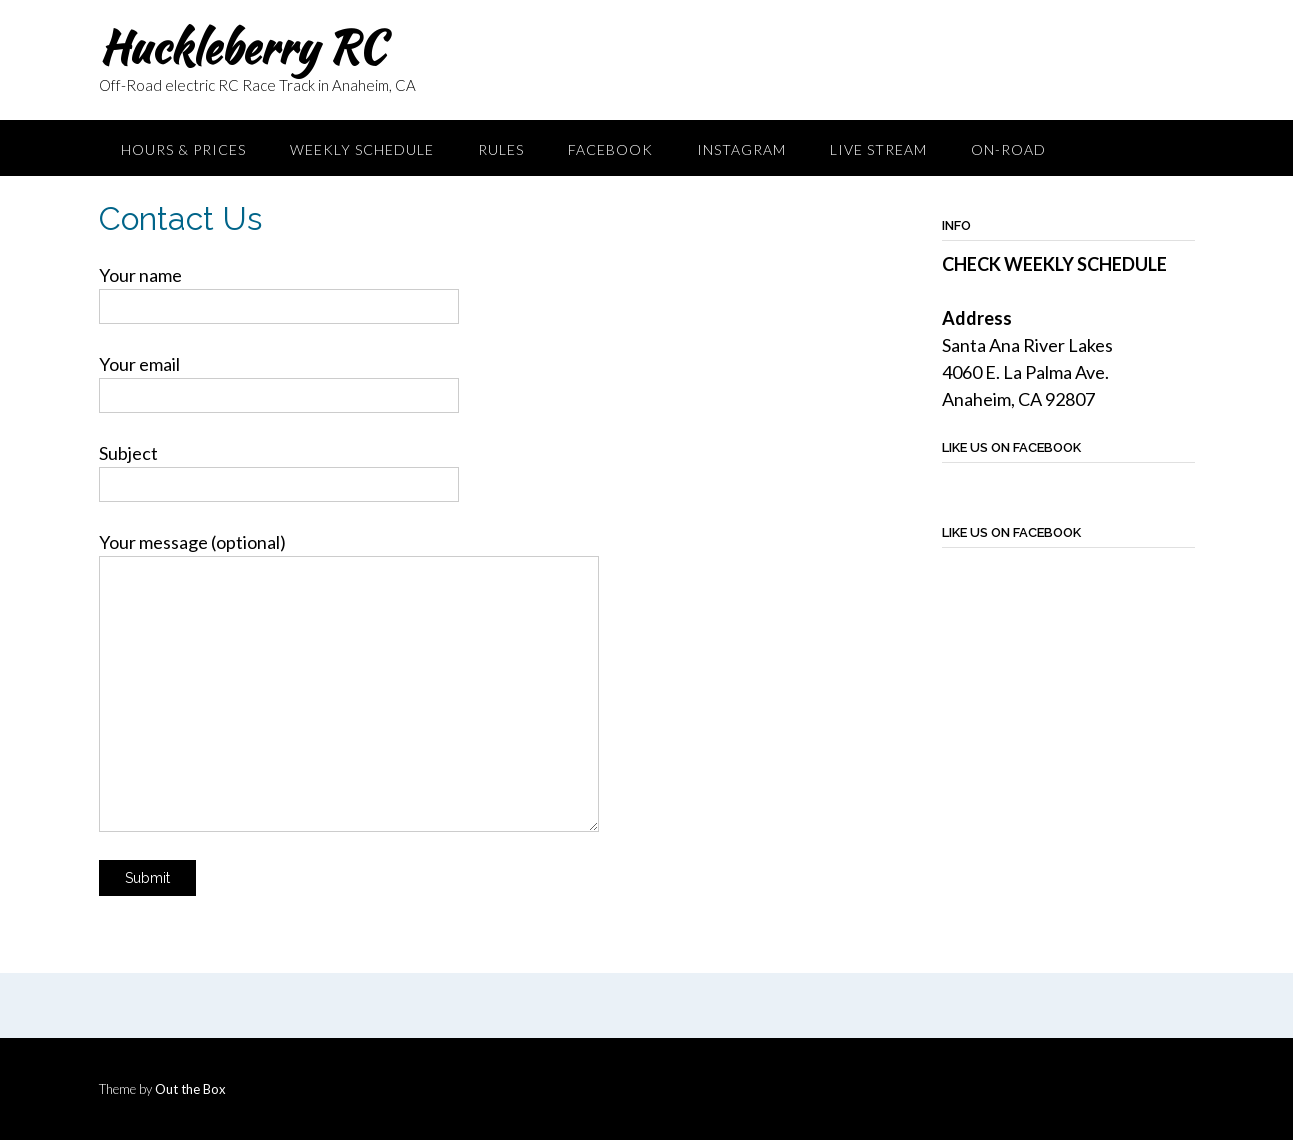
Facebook (610, 149)
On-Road (1008, 149)
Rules (501, 149)
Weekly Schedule (362, 149)
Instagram (741, 149)
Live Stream (878, 149)
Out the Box (190, 1089)
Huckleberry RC (241, 47)
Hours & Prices (183, 149)
